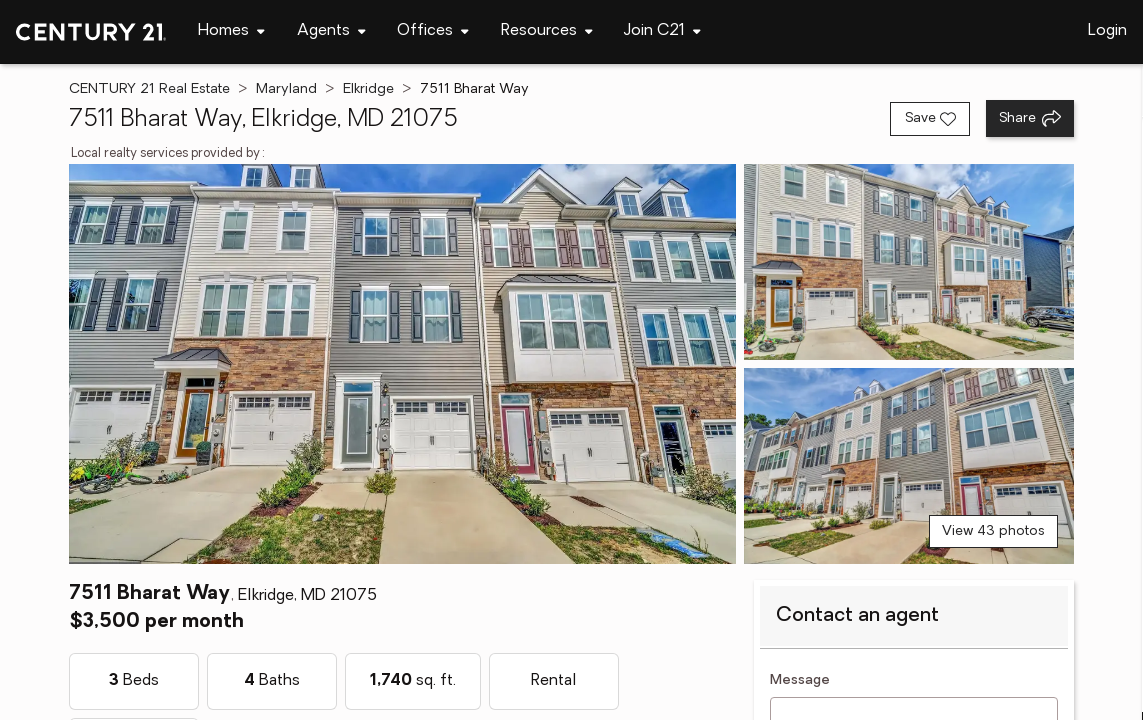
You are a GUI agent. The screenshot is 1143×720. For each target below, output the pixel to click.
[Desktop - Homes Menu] (231, 31)
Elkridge (368, 89)
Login (1107, 31)
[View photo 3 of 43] (909, 466)
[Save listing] (930, 119)
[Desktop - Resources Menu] (547, 31)
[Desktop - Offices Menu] (433, 31)
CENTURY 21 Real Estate (149, 89)
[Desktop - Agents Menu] (331, 31)
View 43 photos (993, 531)
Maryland (286, 89)
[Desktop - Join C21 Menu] (662, 31)
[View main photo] (403, 364)
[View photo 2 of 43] (909, 262)
